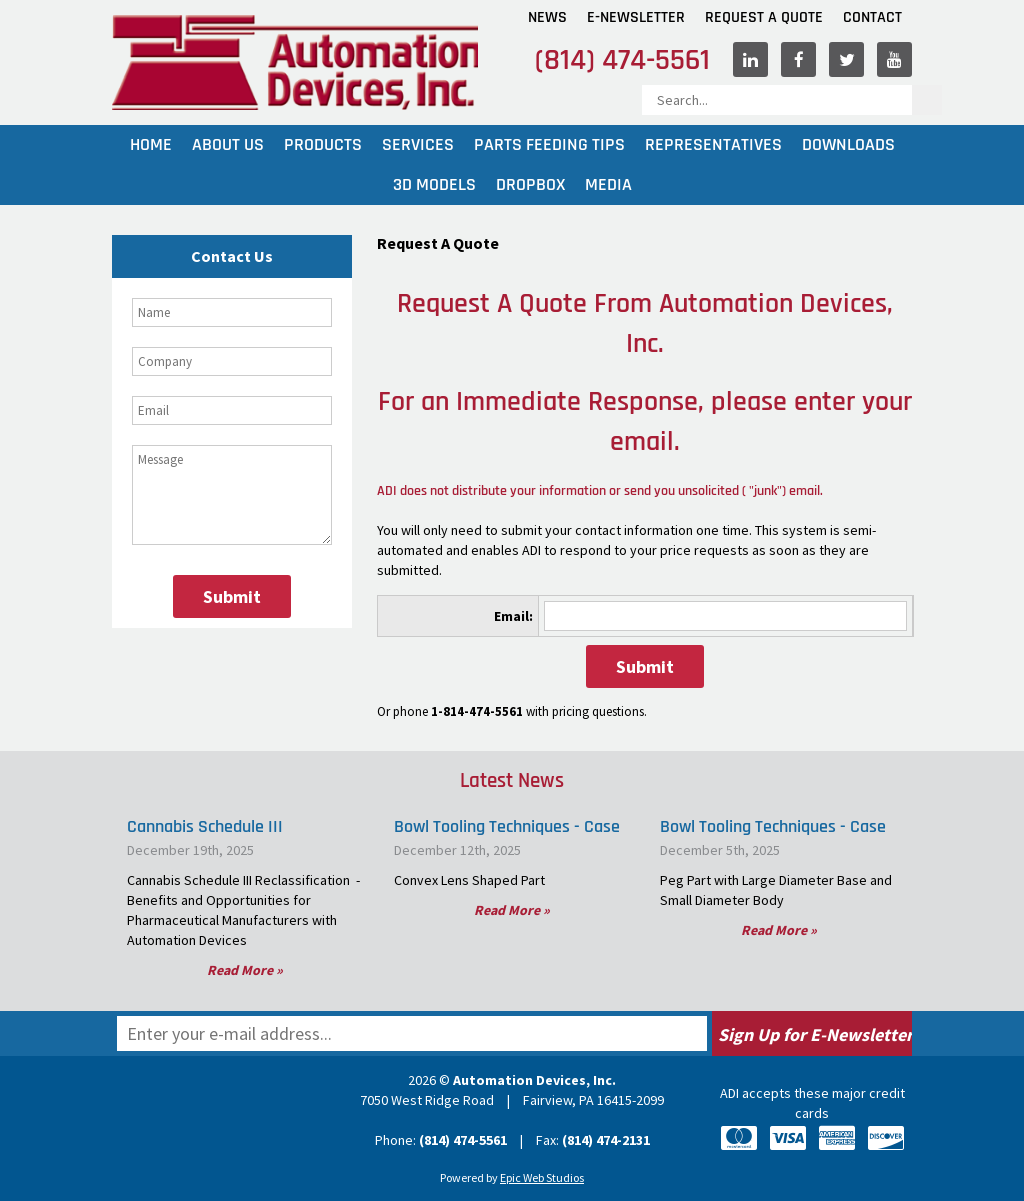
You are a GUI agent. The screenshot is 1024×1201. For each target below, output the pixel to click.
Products (323, 144)
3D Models (434, 184)
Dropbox (530, 184)
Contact (872, 17)
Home (151, 144)
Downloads (848, 144)
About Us (228, 144)
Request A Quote (764, 17)
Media (608, 184)
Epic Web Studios (542, 1177)
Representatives (713, 144)
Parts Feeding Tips (549, 144)
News (547, 17)
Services (418, 144)
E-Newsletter (636, 17)
